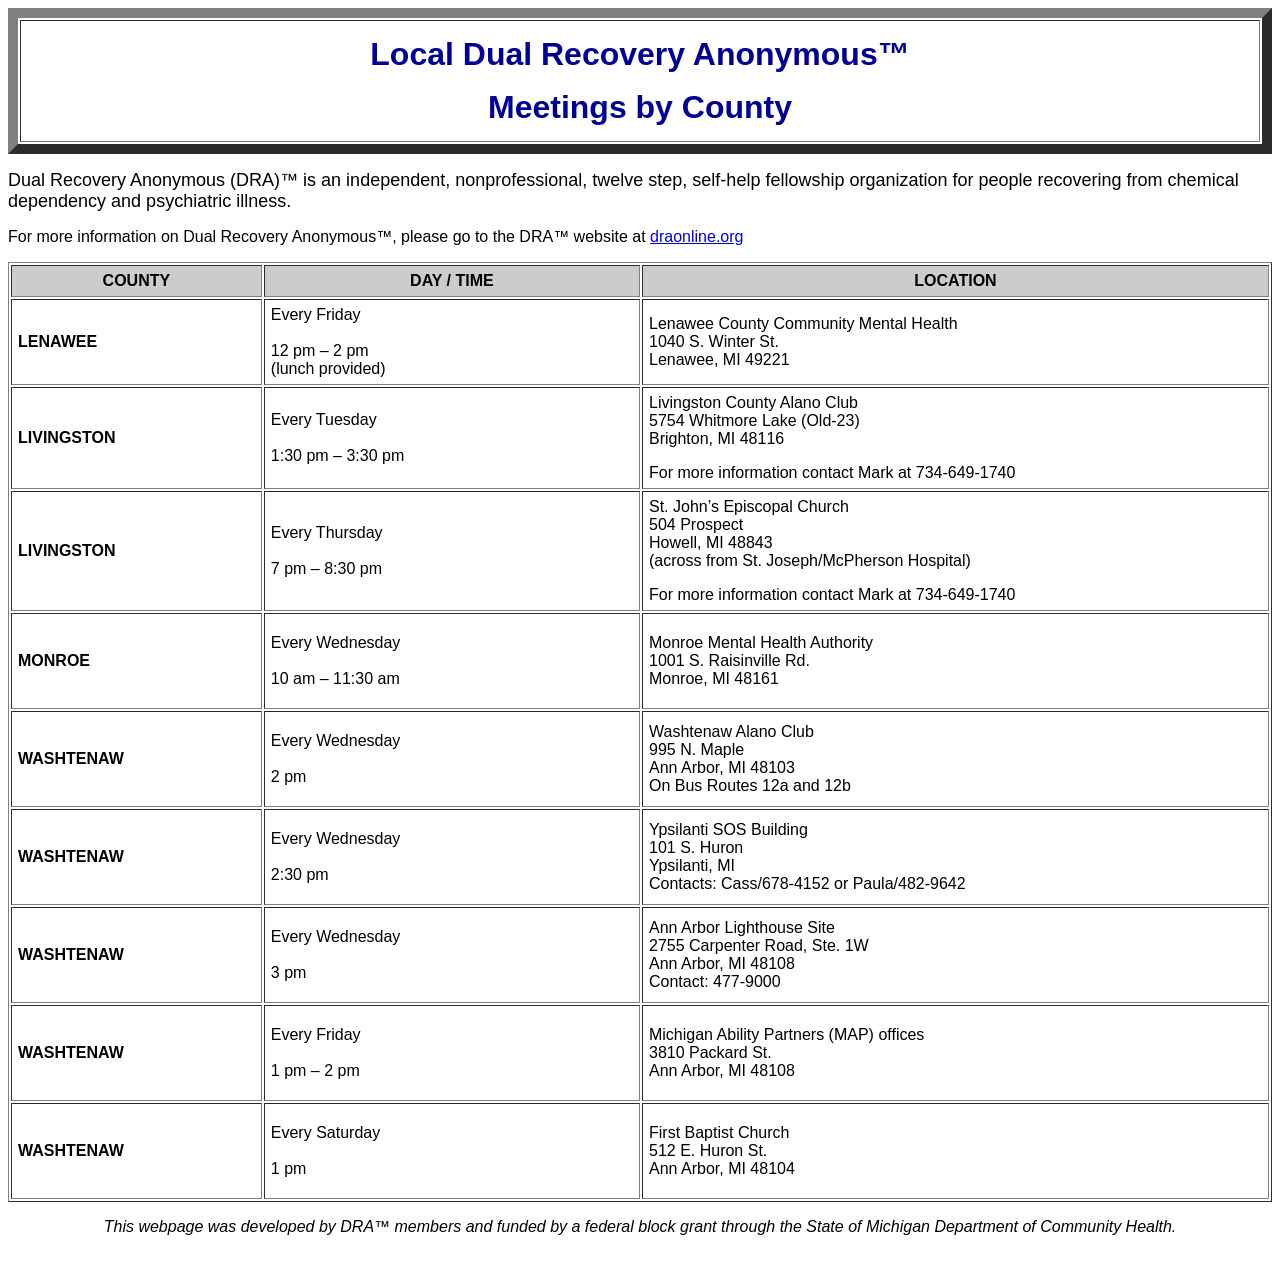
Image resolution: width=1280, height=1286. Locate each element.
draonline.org (696, 236)
